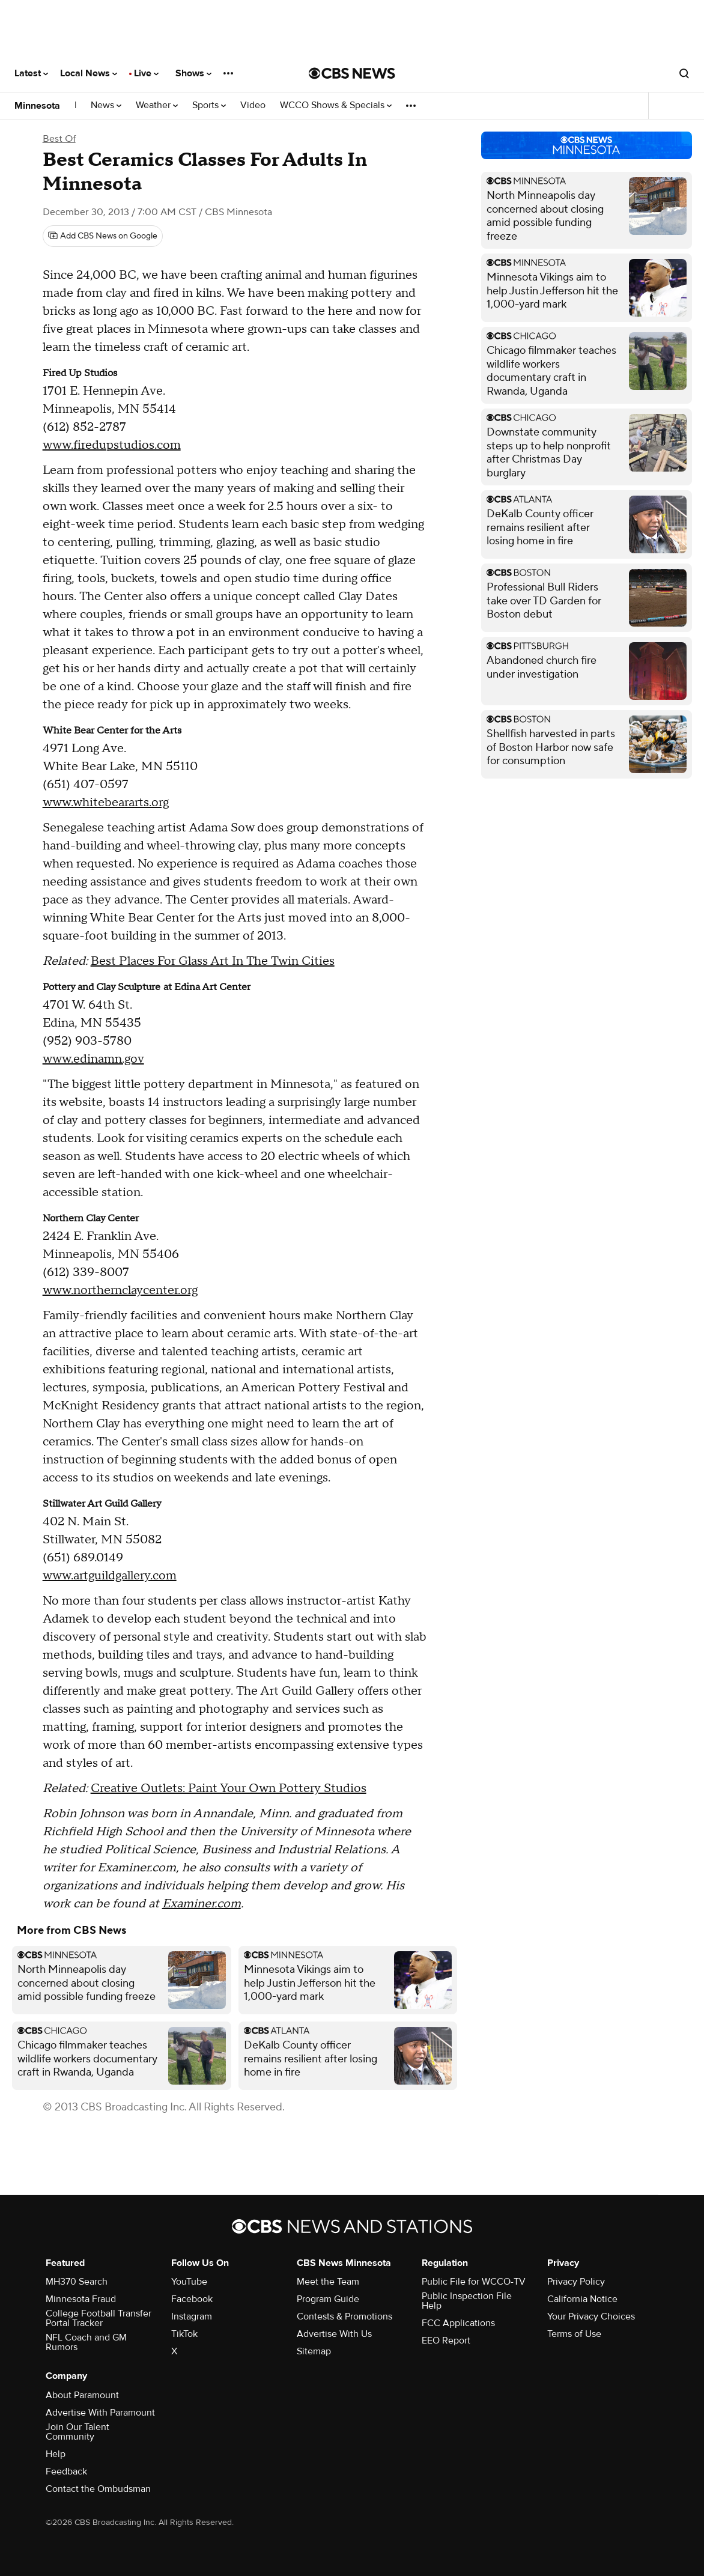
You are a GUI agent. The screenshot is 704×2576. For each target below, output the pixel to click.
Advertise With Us (334, 2334)
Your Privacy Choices (591, 2316)
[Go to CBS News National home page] (352, 73)
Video (253, 105)
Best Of (59, 139)
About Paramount (82, 2395)
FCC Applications (458, 2323)
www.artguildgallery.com (110, 1576)
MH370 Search (77, 2281)
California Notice (582, 2299)
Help (55, 2454)
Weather (157, 105)
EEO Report (446, 2340)
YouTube (189, 2281)
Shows (193, 73)
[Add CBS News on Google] (103, 236)
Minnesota (37, 106)
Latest (31, 73)
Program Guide (328, 2299)
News (106, 105)
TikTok (184, 2334)
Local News (88, 73)
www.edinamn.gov (93, 1059)
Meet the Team (328, 2281)
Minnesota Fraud (81, 2299)
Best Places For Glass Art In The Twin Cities (213, 961)
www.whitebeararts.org (106, 802)
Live (146, 73)
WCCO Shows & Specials (336, 105)
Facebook (192, 2299)
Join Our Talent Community (77, 2431)
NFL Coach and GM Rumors (86, 2342)
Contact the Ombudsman (98, 2489)
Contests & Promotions (344, 2316)
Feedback (66, 2471)
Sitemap (314, 2351)
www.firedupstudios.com (112, 445)
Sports (209, 105)
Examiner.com (201, 1904)
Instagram (191, 2316)
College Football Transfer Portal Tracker (98, 2318)
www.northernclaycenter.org (120, 1290)
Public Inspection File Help (467, 2300)
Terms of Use (574, 2334)
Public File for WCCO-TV (474, 2281)
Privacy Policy (576, 2281)
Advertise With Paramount (100, 2412)
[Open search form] (684, 73)
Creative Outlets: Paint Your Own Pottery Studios (228, 1788)
